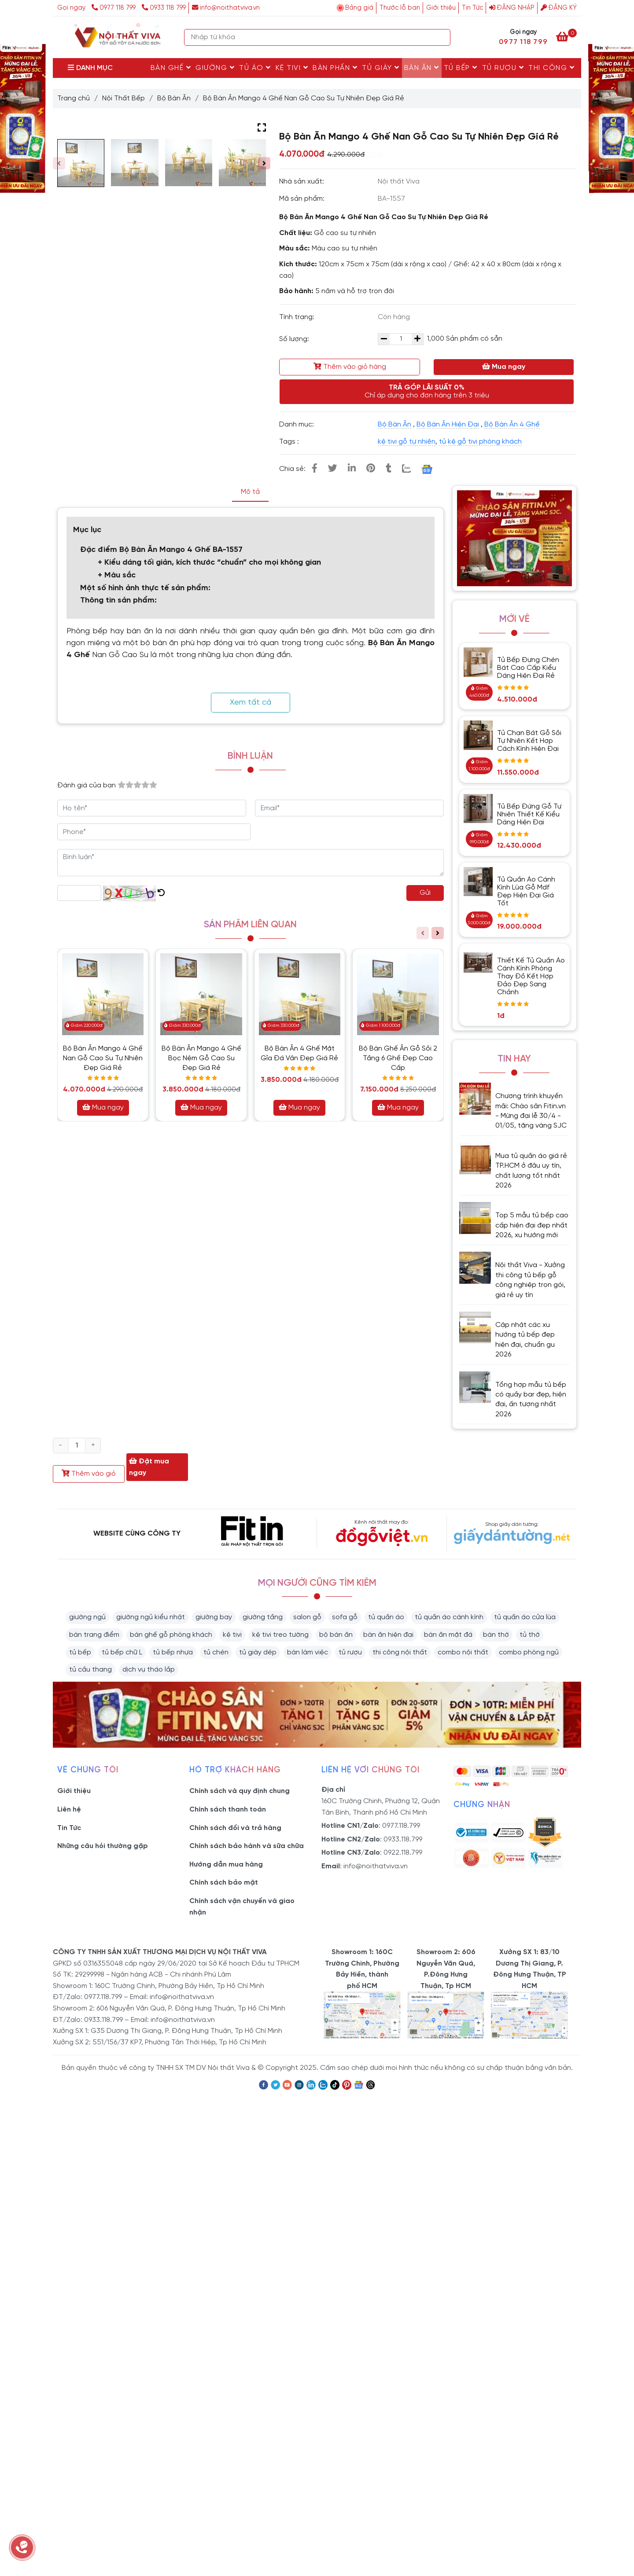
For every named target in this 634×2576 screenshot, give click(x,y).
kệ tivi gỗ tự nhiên (406, 441)
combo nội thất (463, 1652)
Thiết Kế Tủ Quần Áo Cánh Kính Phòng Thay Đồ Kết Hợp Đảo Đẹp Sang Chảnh (531, 976)
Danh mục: (297, 424)
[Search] (441, 37)
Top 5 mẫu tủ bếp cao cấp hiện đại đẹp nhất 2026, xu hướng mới (531, 1225)
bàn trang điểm (94, 1635)
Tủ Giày (381, 68)
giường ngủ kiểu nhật (150, 1617)
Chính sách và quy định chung (239, 1791)
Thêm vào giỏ (89, 1473)
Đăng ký (559, 7)
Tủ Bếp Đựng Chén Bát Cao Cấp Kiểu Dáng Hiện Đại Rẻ (528, 668)
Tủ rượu (503, 68)
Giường (215, 68)
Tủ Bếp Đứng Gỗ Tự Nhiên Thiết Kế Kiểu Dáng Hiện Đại (529, 814)
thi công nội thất (399, 1652)
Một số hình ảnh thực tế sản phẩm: (145, 588)
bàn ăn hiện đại (388, 1635)
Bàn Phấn (335, 68)
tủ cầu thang (90, 1669)
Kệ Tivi (292, 68)
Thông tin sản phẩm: (118, 600)
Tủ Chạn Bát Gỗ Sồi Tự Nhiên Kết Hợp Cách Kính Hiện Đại (529, 741)
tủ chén (216, 1652)
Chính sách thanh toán (227, 1809)
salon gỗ (307, 1617)
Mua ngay (503, 367)
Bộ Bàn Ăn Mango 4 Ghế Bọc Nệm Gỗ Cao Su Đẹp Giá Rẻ (201, 1058)
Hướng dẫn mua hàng (226, 1864)
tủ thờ (530, 1635)
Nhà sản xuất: (302, 181)
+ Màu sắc (117, 575)
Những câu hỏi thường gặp (102, 1846)
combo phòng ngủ (529, 1652)
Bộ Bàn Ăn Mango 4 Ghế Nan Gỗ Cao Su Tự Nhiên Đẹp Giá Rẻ (103, 1058)
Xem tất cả (250, 702)
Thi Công (551, 68)
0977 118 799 (114, 7)
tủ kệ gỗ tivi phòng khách (480, 441)
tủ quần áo (386, 1617)
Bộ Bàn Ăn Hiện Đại (448, 424)
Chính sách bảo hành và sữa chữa (246, 1846)
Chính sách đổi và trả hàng (235, 1828)
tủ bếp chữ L (122, 1652)
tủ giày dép (257, 1652)
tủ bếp (80, 1652)
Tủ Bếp (461, 68)
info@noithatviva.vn (226, 7)
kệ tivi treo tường (280, 1635)
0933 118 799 (164, 7)
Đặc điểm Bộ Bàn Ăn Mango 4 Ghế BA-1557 (161, 550)
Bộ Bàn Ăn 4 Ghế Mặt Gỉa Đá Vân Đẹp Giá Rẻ (299, 1053)
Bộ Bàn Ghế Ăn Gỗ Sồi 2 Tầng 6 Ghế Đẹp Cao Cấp (398, 1058)
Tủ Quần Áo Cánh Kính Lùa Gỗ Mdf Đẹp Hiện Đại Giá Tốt (526, 891)
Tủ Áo (255, 68)
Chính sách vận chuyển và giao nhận (242, 1906)
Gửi (425, 893)
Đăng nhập (511, 7)
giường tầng (263, 1617)
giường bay (213, 1617)
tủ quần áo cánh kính (449, 1617)
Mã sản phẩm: (302, 198)
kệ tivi (232, 1635)
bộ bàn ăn (336, 1635)
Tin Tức (472, 7)
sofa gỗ (345, 1617)
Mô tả (250, 492)
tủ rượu (350, 1652)
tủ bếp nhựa (173, 1652)
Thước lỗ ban (400, 7)
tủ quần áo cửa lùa (525, 1617)
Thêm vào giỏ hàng (349, 367)
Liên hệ (69, 1809)
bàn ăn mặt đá (448, 1635)
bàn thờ (496, 1635)
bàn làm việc (307, 1652)
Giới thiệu (441, 7)
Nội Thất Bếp (123, 98)
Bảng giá (359, 7)
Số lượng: (295, 339)
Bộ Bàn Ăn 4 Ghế (512, 424)
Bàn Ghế (171, 68)
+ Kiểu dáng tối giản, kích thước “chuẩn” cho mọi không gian (209, 563)
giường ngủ (87, 1617)
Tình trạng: (297, 317)
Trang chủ (73, 98)
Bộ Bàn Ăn (174, 98)
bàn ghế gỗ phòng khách (171, 1635)
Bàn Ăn (421, 68)
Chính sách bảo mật (223, 1882)
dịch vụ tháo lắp (148, 1669)
